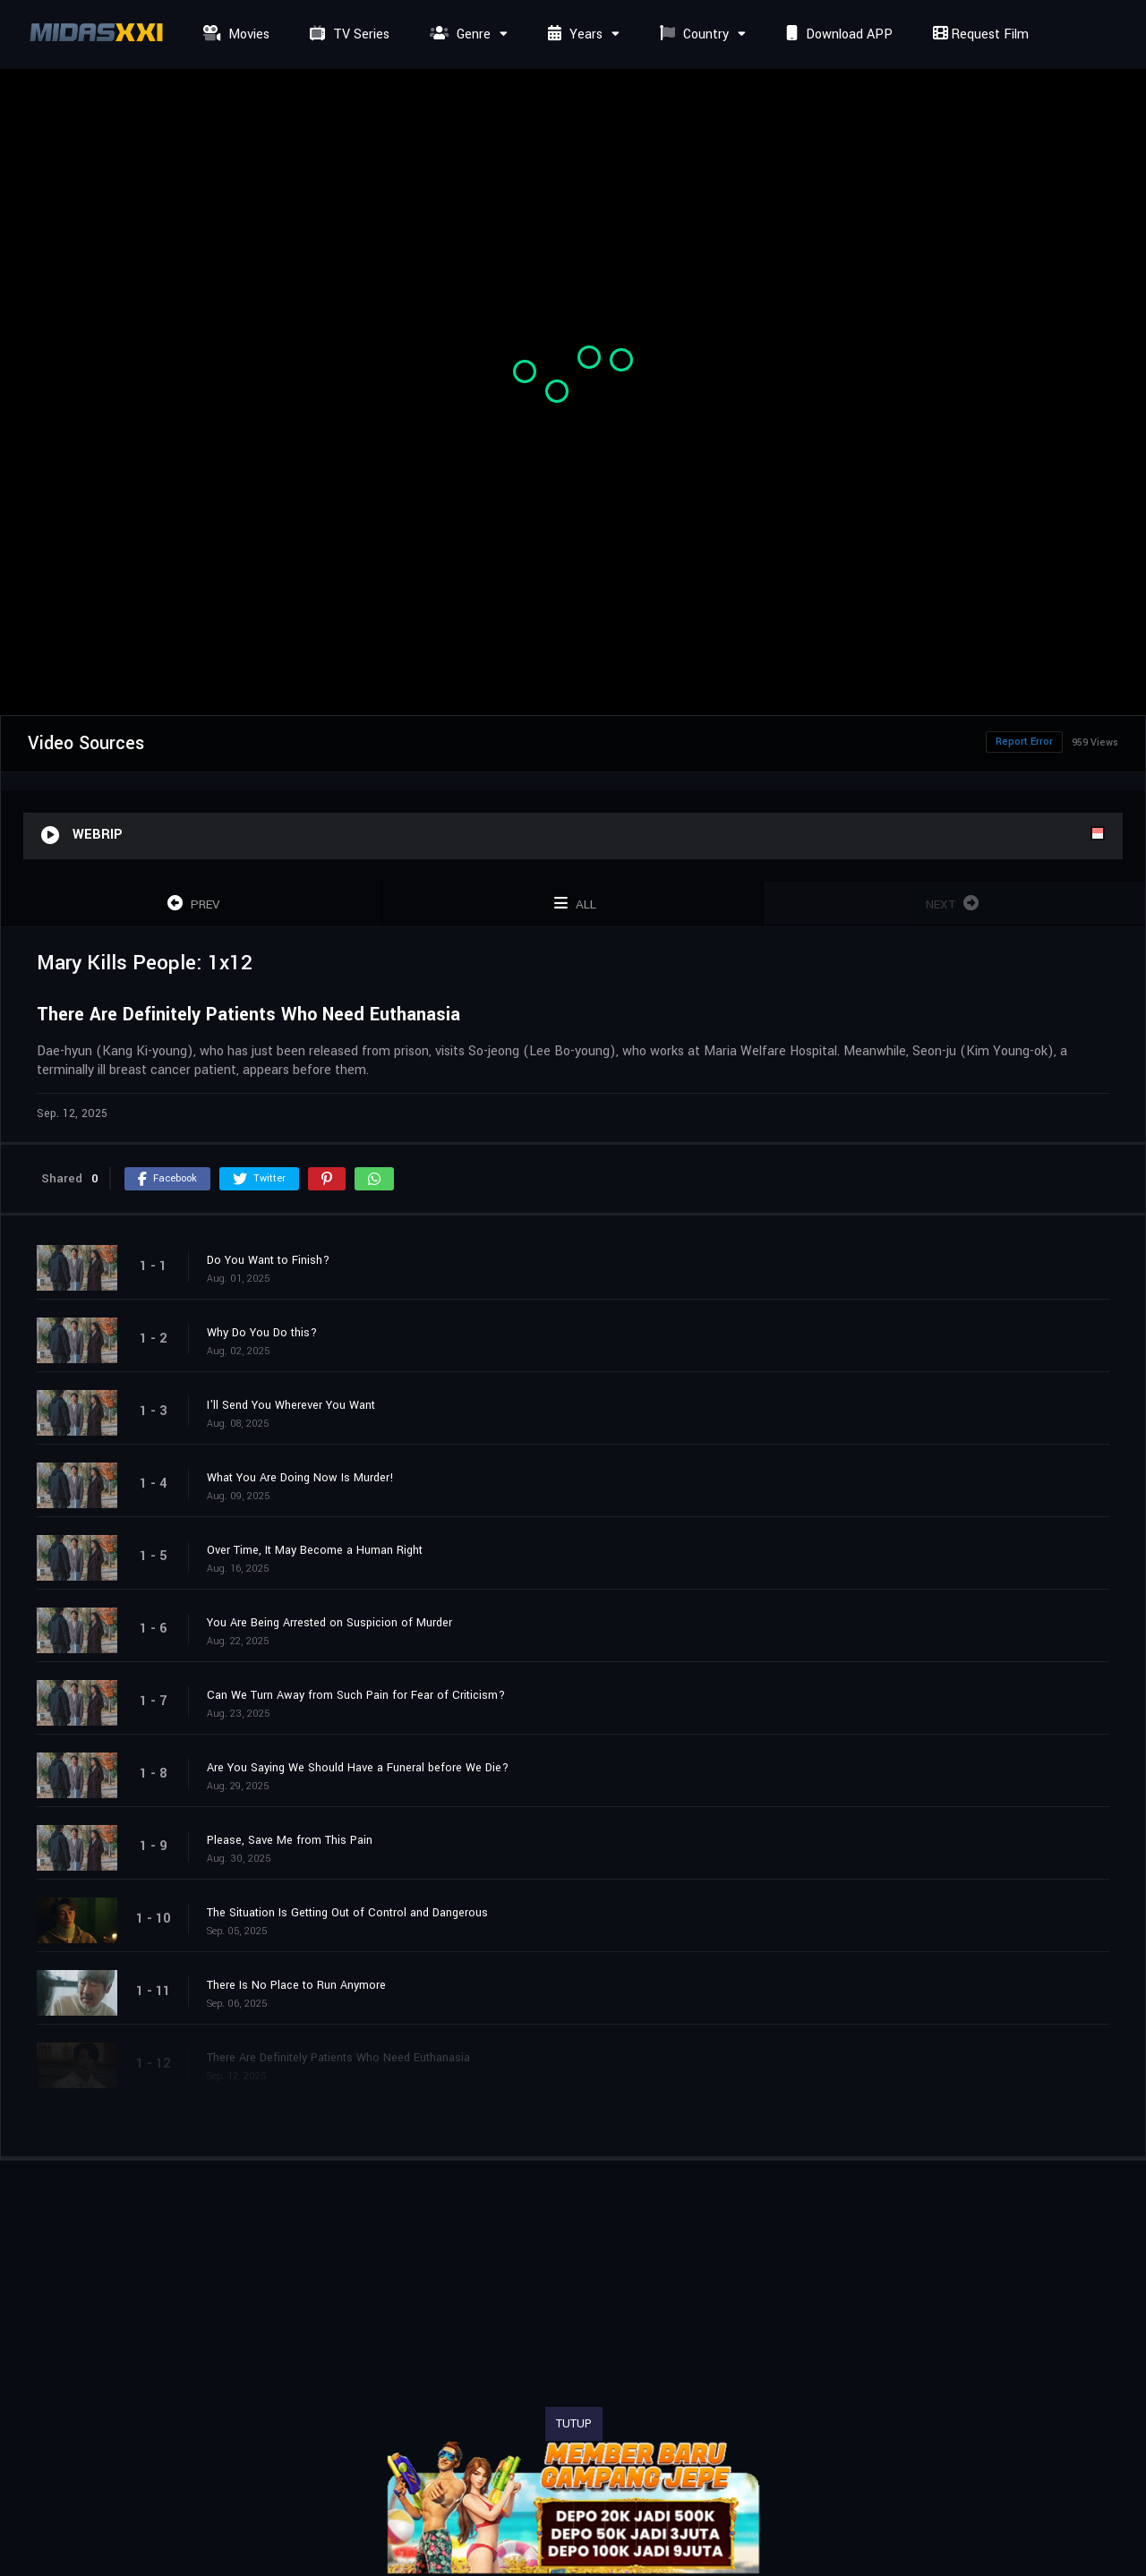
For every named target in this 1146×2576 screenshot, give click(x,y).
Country (692, 34)
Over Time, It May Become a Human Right (315, 1550)
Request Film (978, 34)
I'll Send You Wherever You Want (291, 1405)
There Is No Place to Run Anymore (296, 1985)
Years (573, 34)
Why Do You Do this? (262, 1333)
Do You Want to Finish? (268, 1260)
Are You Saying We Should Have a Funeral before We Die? (358, 1768)
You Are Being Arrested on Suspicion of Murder (329, 1623)
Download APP (837, 34)
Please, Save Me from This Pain (289, 1840)
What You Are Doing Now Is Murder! (300, 1478)
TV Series (347, 34)
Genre (458, 34)
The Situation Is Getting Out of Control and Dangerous (347, 1913)
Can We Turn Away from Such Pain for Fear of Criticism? (356, 1695)
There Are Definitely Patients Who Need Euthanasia (338, 2058)
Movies (234, 34)
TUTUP (574, 2424)
